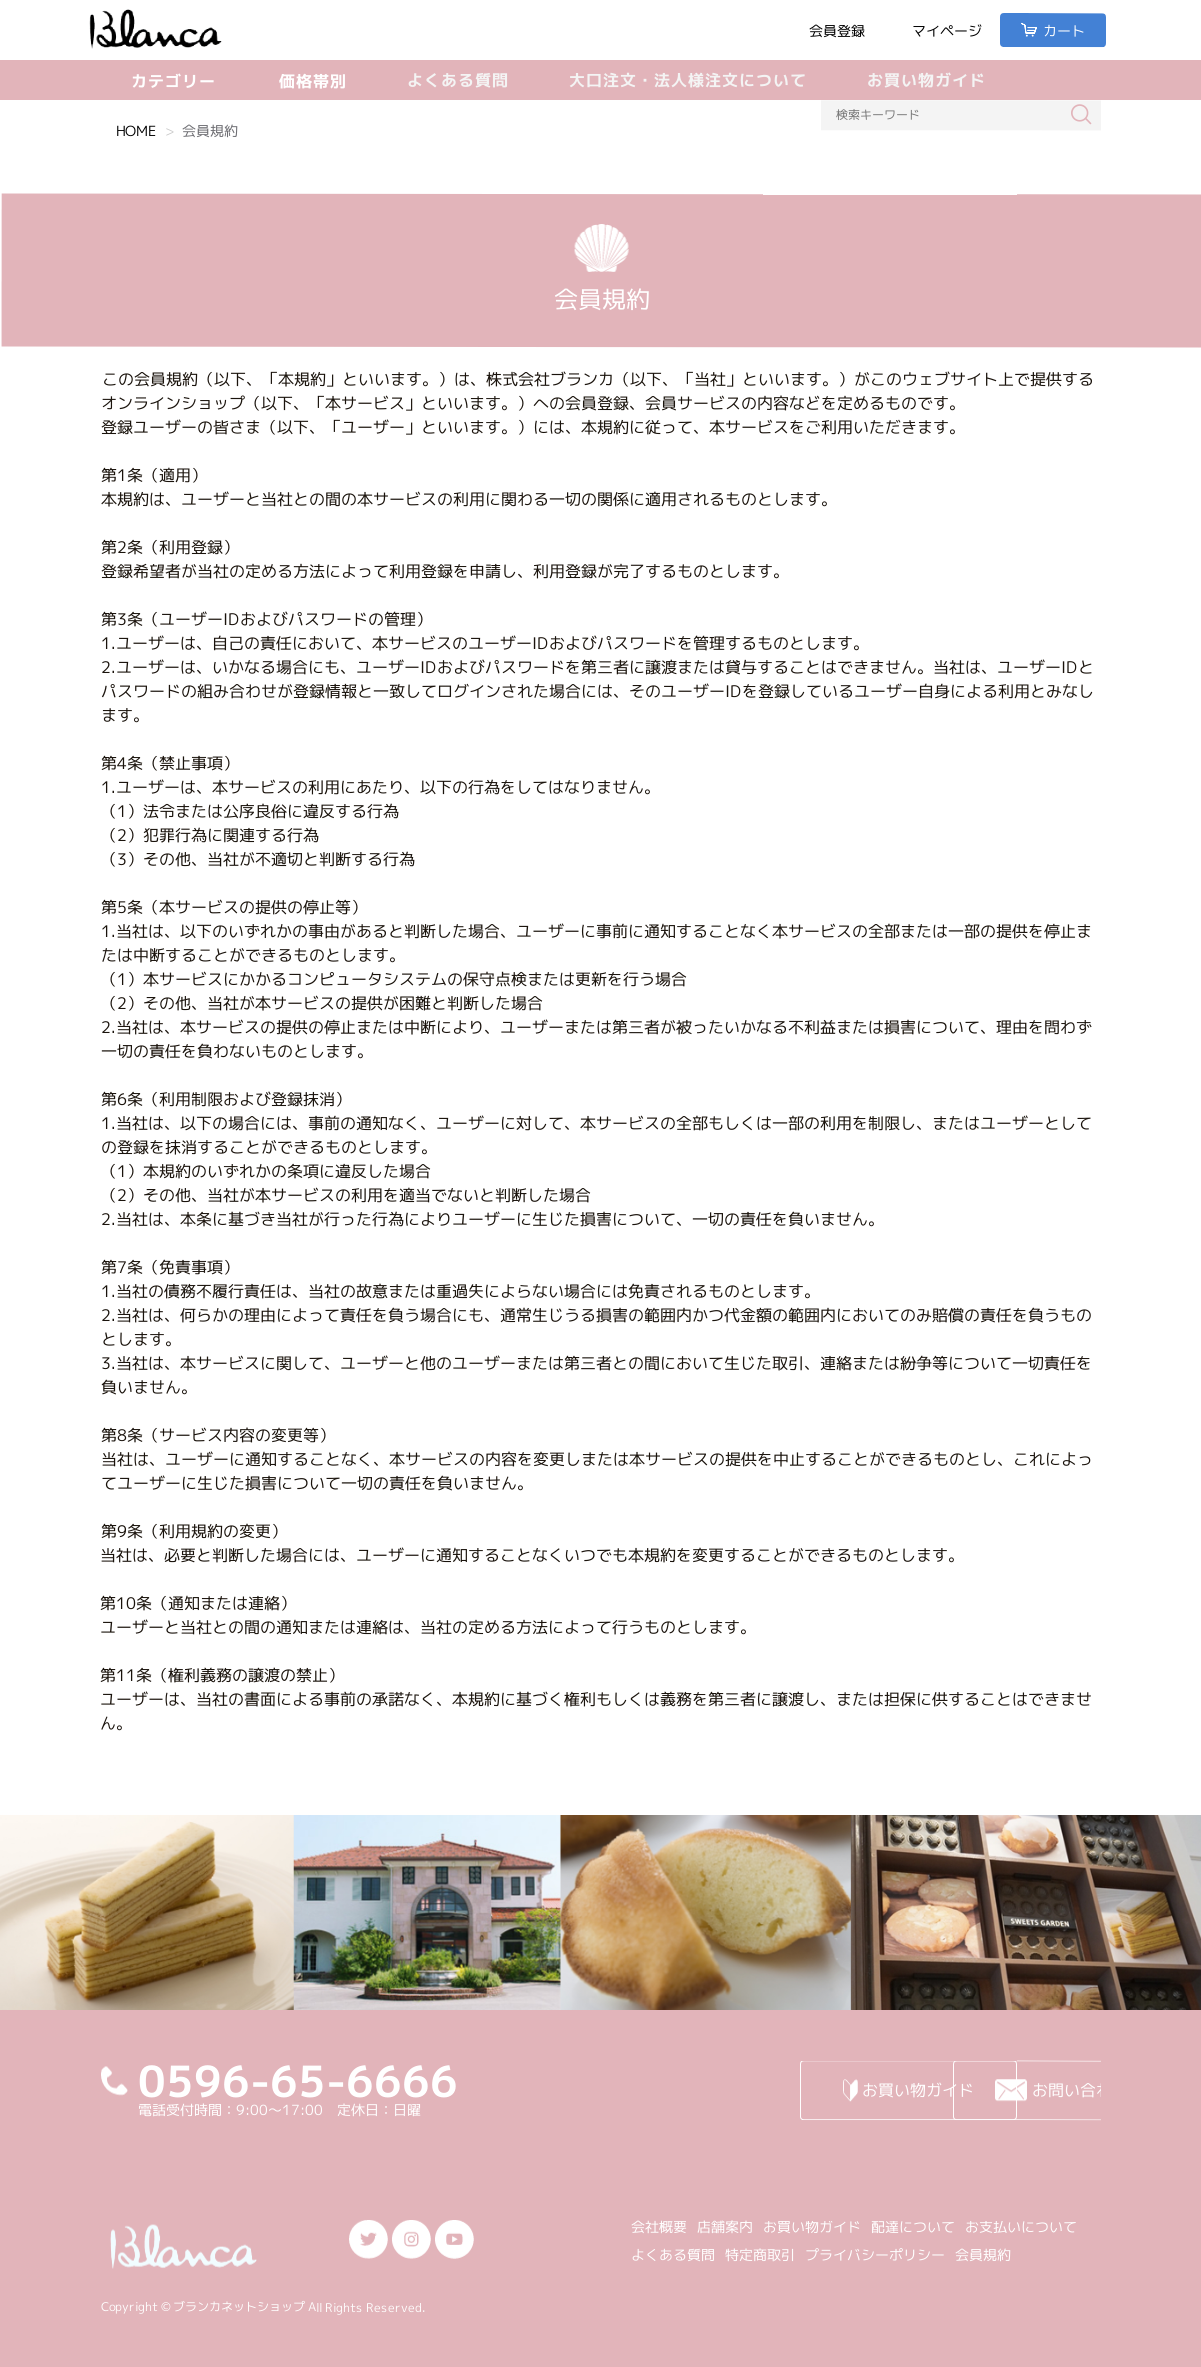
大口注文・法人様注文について (688, 80)
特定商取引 (760, 2254)
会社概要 (659, 2226)
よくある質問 (458, 80)
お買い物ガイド (926, 80)
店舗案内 (725, 2226)
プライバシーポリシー (875, 2254)
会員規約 (983, 2255)
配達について (913, 2226)
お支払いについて (1021, 2227)
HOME (136, 130)
